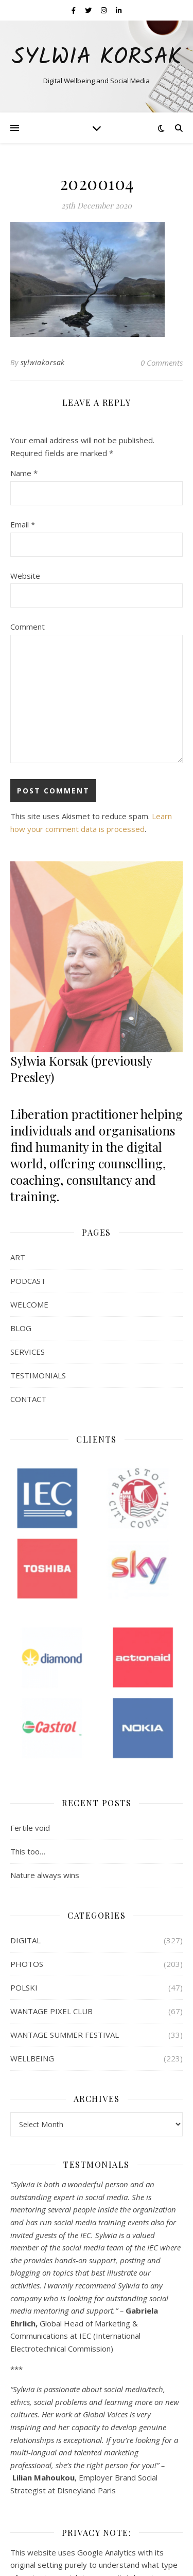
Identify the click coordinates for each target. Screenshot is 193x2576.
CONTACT (28, 1399)
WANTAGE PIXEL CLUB (51, 2011)
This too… (27, 1851)
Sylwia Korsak (97, 57)
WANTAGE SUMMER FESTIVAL (64, 2035)
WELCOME (29, 1304)
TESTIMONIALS (38, 1375)
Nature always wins (44, 1875)
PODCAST (28, 1281)
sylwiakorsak (43, 362)
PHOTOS (26, 1964)
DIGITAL (25, 1940)
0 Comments (162, 362)
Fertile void (30, 1828)
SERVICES (27, 1352)
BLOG (20, 1328)
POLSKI (24, 1987)
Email (22, 524)
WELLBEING (32, 2058)
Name (24, 473)
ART (17, 1257)
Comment (27, 626)
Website (25, 576)
